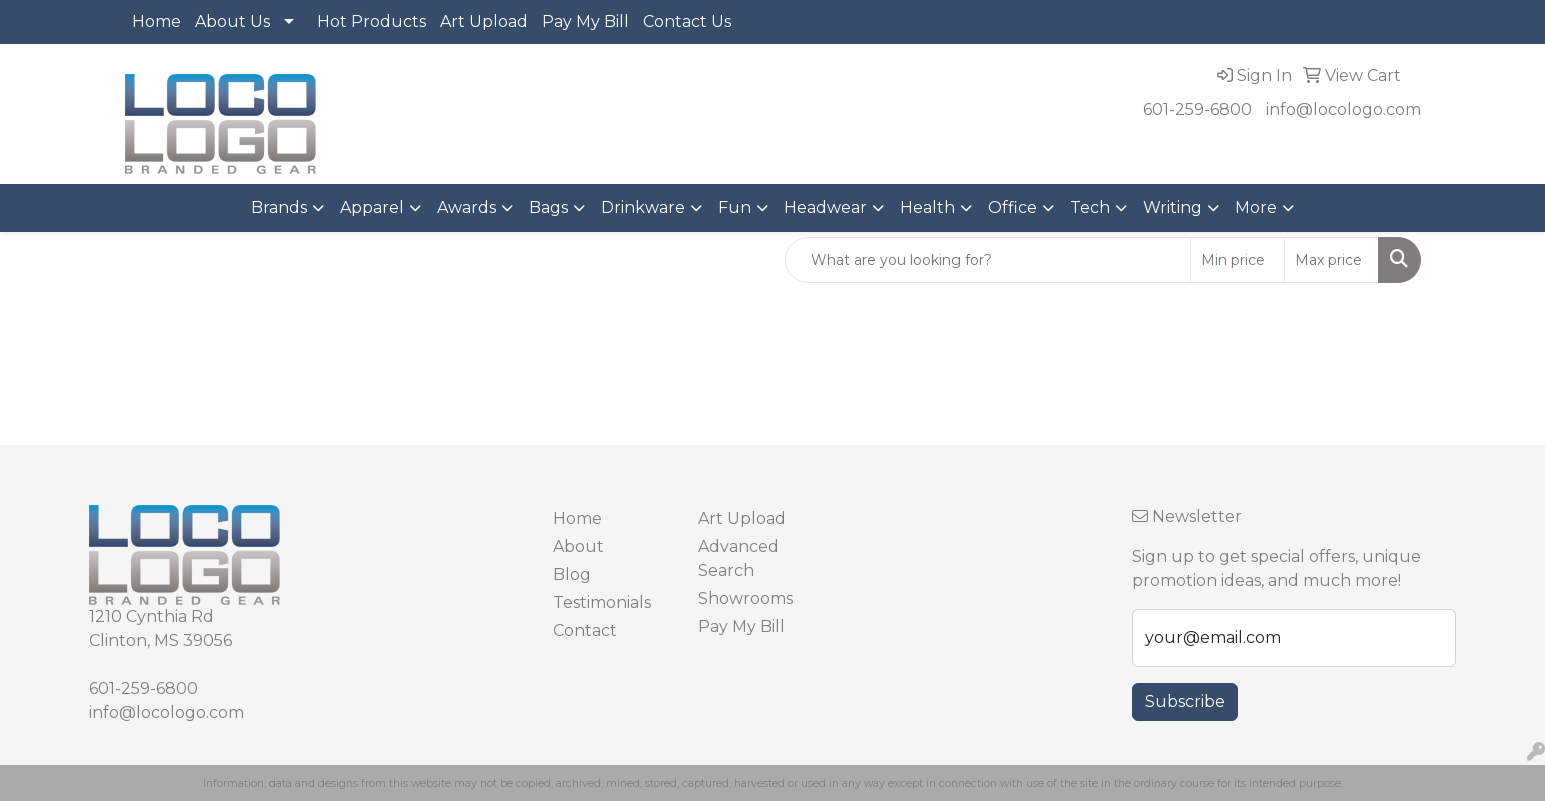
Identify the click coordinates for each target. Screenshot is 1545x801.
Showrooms (745, 598)
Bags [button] (548, 207)
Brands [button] (279, 207)
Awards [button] (466, 207)
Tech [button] (1090, 207)
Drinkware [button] (643, 207)
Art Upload (484, 21)
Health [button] (927, 207)
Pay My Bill (585, 21)
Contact (585, 630)
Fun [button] (734, 207)
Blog (572, 574)
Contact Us (687, 21)
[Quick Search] (988, 260)
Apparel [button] (372, 207)
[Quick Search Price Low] (1237, 260)
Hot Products (371, 21)
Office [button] (1012, 207)
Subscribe (1185, 701)
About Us (232, 21)
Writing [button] (1172, 207)
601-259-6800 (1197, 109)
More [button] (1256, 207)
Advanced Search (738, 558)
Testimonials (602, 602)
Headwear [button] (825, 207)
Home (156, 21)
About (578, 546)
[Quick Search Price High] (1331, 260)
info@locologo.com (1343, 109)
